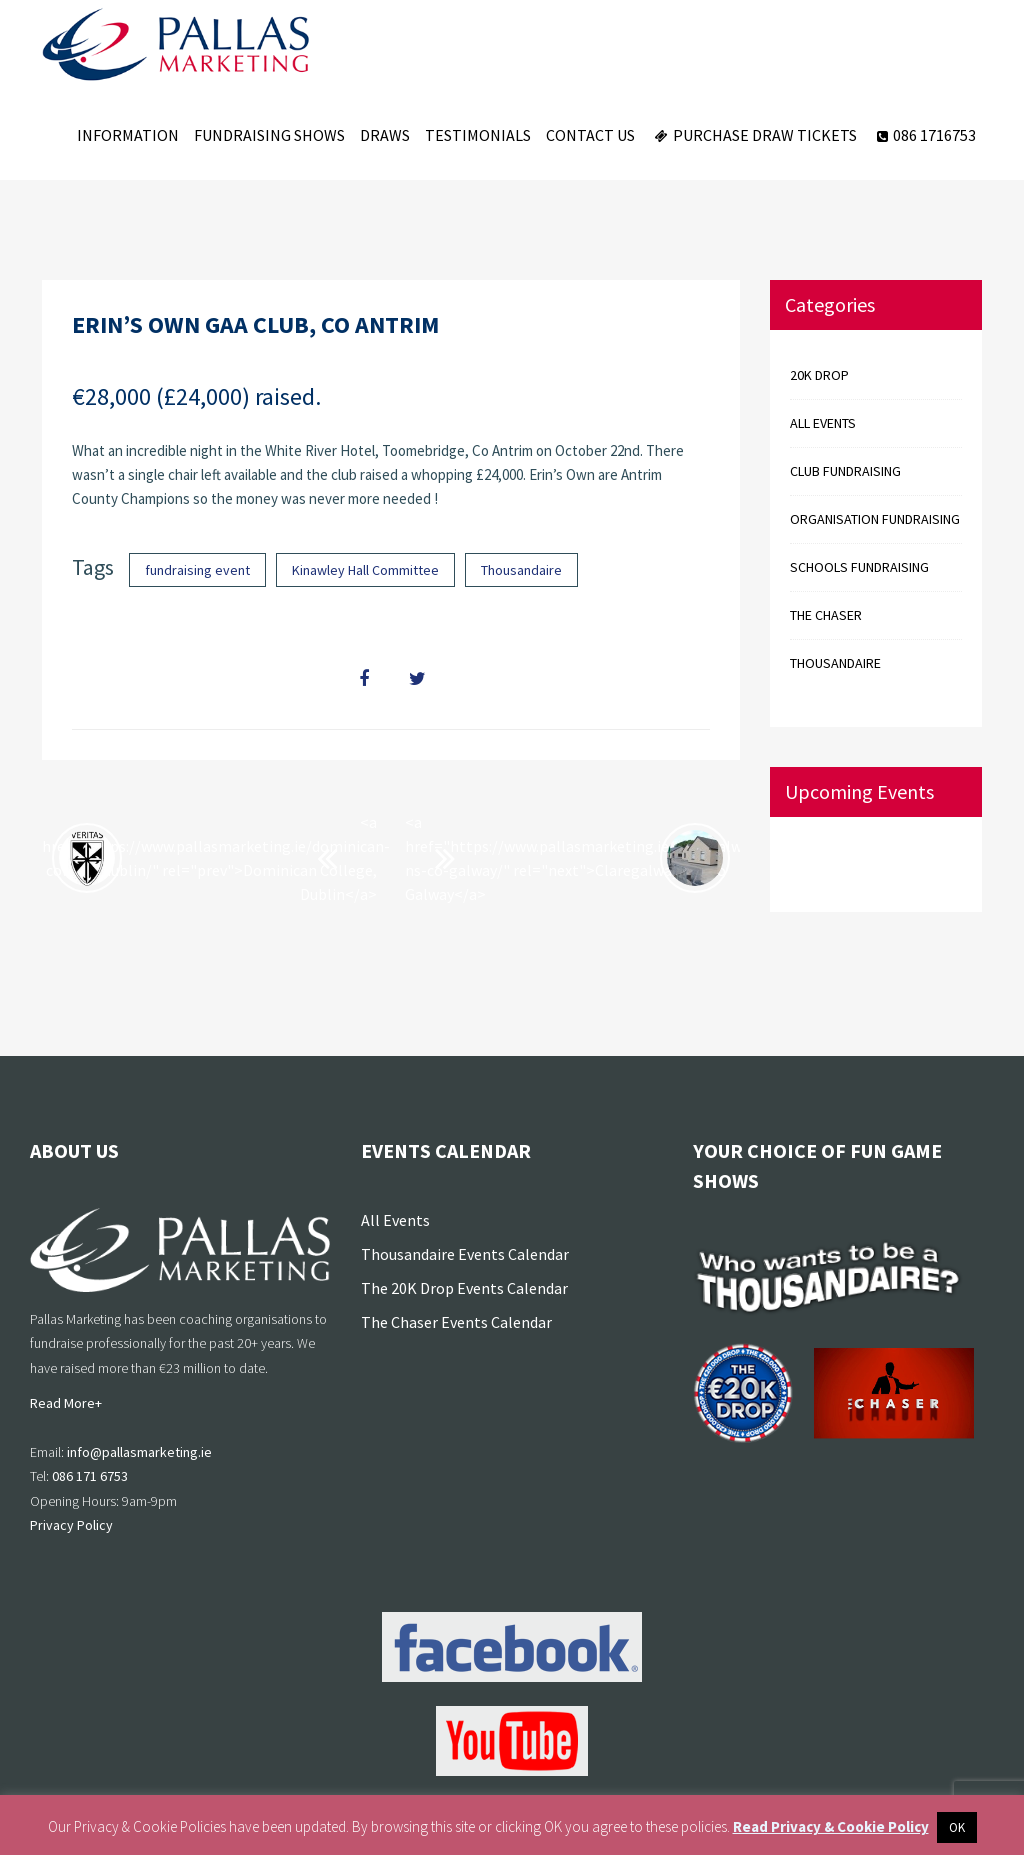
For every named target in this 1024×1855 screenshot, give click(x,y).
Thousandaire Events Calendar (465, 1254)
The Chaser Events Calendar (456, 1322)
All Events (395, 1220)
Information (128, 135)
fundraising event (197, 570)
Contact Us (590, 135)
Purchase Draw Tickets (753, 135)
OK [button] (957, 1827)
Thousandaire (521, 570)
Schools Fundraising (859, 567)
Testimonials (478, 135)
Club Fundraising (845, 471)
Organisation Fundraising (875, 519)
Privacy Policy (71, 1525)
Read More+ (66, 1403)
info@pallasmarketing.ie (139, 1452)
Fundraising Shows (269, 135)
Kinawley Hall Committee (365, 570)
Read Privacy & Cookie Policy (831, 1826)
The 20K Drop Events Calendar (464, 1288)
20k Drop (819, 375)
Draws (385, 135)
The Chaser (826, 615)
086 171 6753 (90, 1476)
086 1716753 (924, 135)
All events (823, 423)
